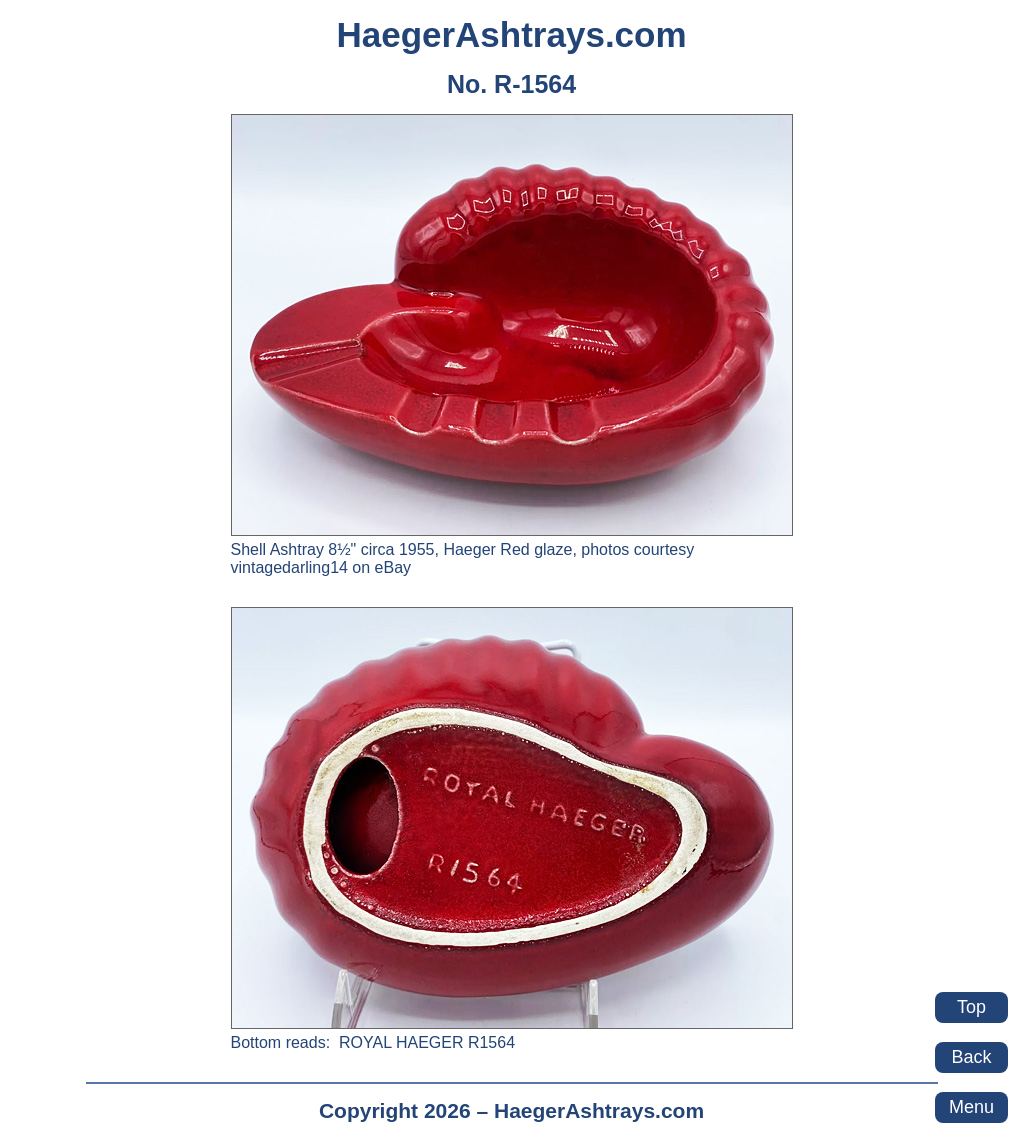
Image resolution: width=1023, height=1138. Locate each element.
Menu (971, 1107)
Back (971, 1057)
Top (971, 1007)
